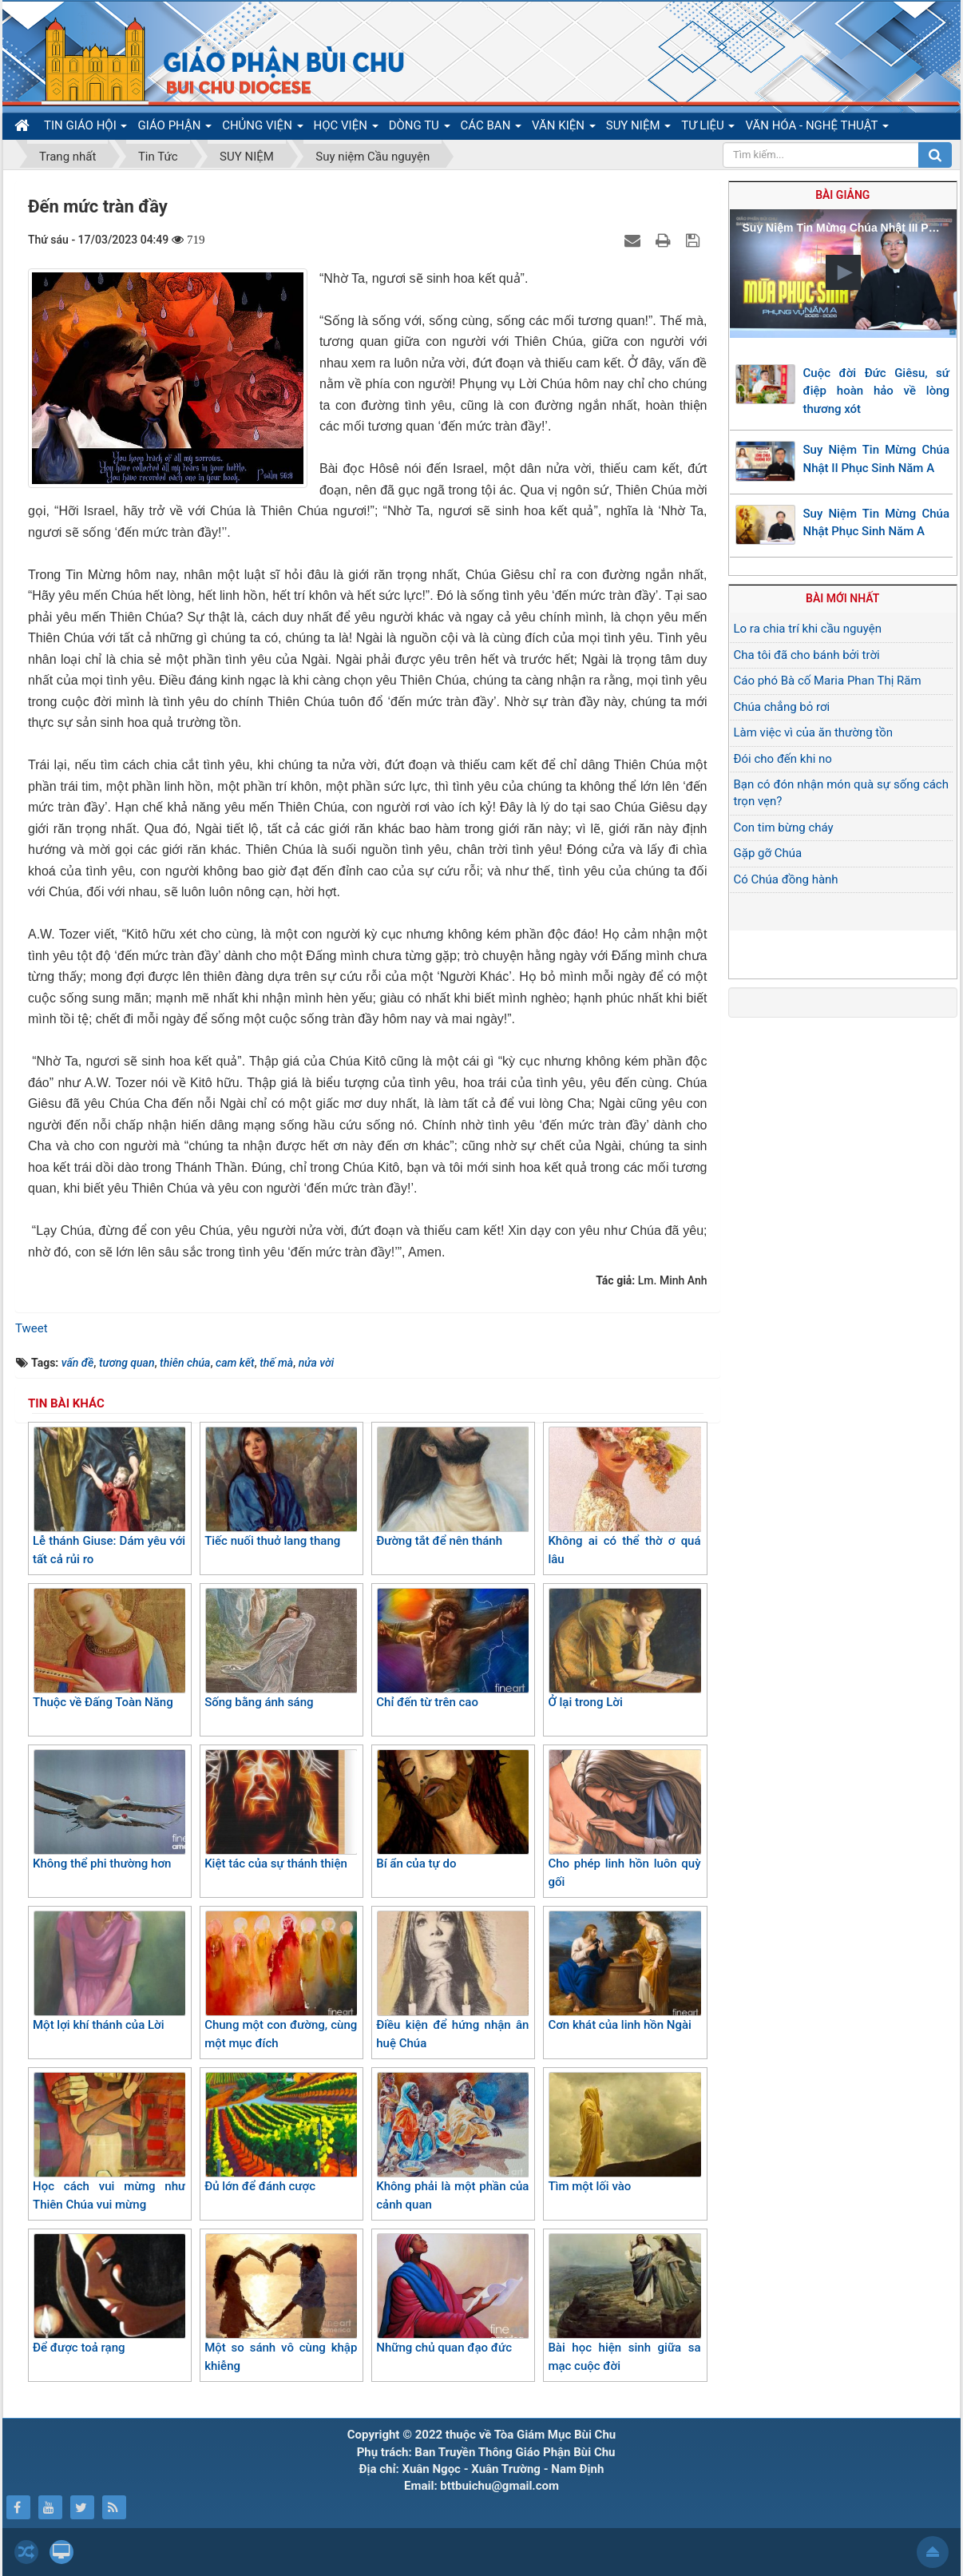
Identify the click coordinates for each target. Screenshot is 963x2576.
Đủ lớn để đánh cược (280, 2132)
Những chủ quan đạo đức (452, 2294)
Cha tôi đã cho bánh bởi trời (807, 655)
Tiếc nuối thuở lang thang (280, 1487)
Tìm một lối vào (624, 2132)
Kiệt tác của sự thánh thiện (280, 1810)
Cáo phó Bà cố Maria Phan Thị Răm (827, 680)
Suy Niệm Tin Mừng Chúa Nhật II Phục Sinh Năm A (876, 459)
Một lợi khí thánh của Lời (109, 1971)
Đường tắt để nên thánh (452, 1487)
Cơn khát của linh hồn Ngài (624, 1971)
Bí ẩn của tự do (452, 1810)
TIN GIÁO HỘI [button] (85, 128)
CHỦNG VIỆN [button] (262, 128)
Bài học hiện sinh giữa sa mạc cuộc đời (624, 2303)
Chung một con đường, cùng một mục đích (280, 1980)
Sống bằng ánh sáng (280, 1648)
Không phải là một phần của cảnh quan (452, 2142)
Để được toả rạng (109, 2294)
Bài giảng (842, 195)
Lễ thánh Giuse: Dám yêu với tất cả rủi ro (109, 1496)
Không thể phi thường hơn (109, 1810)
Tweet (31, 1328)
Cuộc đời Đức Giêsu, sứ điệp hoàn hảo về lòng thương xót (876, 391)
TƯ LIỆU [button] (708, 128)
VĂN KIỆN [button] (564, 128)
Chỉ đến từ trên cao (452, 1648)
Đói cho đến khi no (783, 759)
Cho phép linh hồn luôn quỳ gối (624, 1819)
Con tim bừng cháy (784, 827)
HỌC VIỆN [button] (346, 128)
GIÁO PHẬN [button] (174, 128)
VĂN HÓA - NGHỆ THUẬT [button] (816, 128)
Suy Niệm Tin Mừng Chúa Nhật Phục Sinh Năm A (876, 522)
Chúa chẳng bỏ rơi (782, 707)
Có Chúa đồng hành (786, 879)
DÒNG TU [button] (419, 128)
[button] (843, 272)
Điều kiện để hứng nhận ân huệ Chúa (452, 1980)
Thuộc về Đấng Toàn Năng (109, 1648)
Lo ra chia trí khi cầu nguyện (808, 628)
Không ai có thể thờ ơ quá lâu (624, 1496)
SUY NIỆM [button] (638, 128)
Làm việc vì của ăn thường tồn (813, 732)
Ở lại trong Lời (624, 1648)
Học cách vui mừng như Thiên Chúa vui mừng (109, 2142)
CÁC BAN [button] (491, 128)
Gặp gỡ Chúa (768, 853)
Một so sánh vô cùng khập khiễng (280, 2303)
